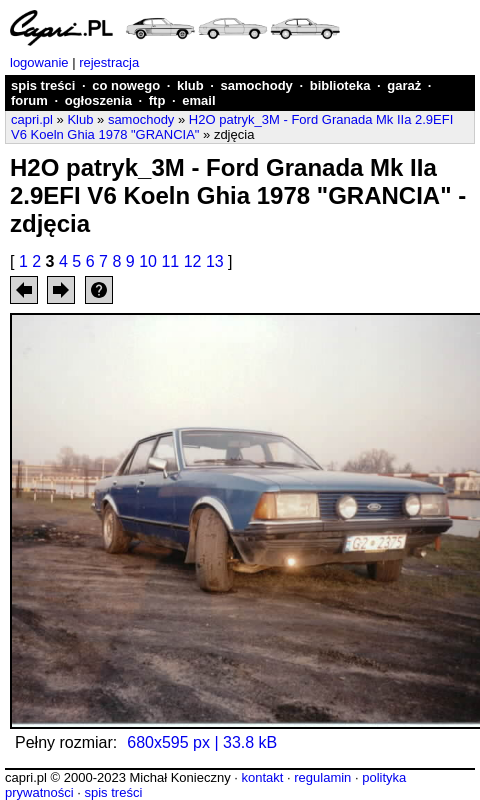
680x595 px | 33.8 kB (202, 742)
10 (148, 261)
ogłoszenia (98, 100)
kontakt (262, 777)
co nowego (126, 85)
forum (29, 100)
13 (215, 261)
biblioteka (340, 85)
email (198, 100)
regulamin (322, 777)
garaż (404, 85)
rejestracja (109, 62)
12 (193, 261)
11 (170, 261)
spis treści (43, 85)
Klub (80, 119)
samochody (257, 85)
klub (190, 85)
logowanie (39, 62)
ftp (157, 100)
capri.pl (32, 119)
